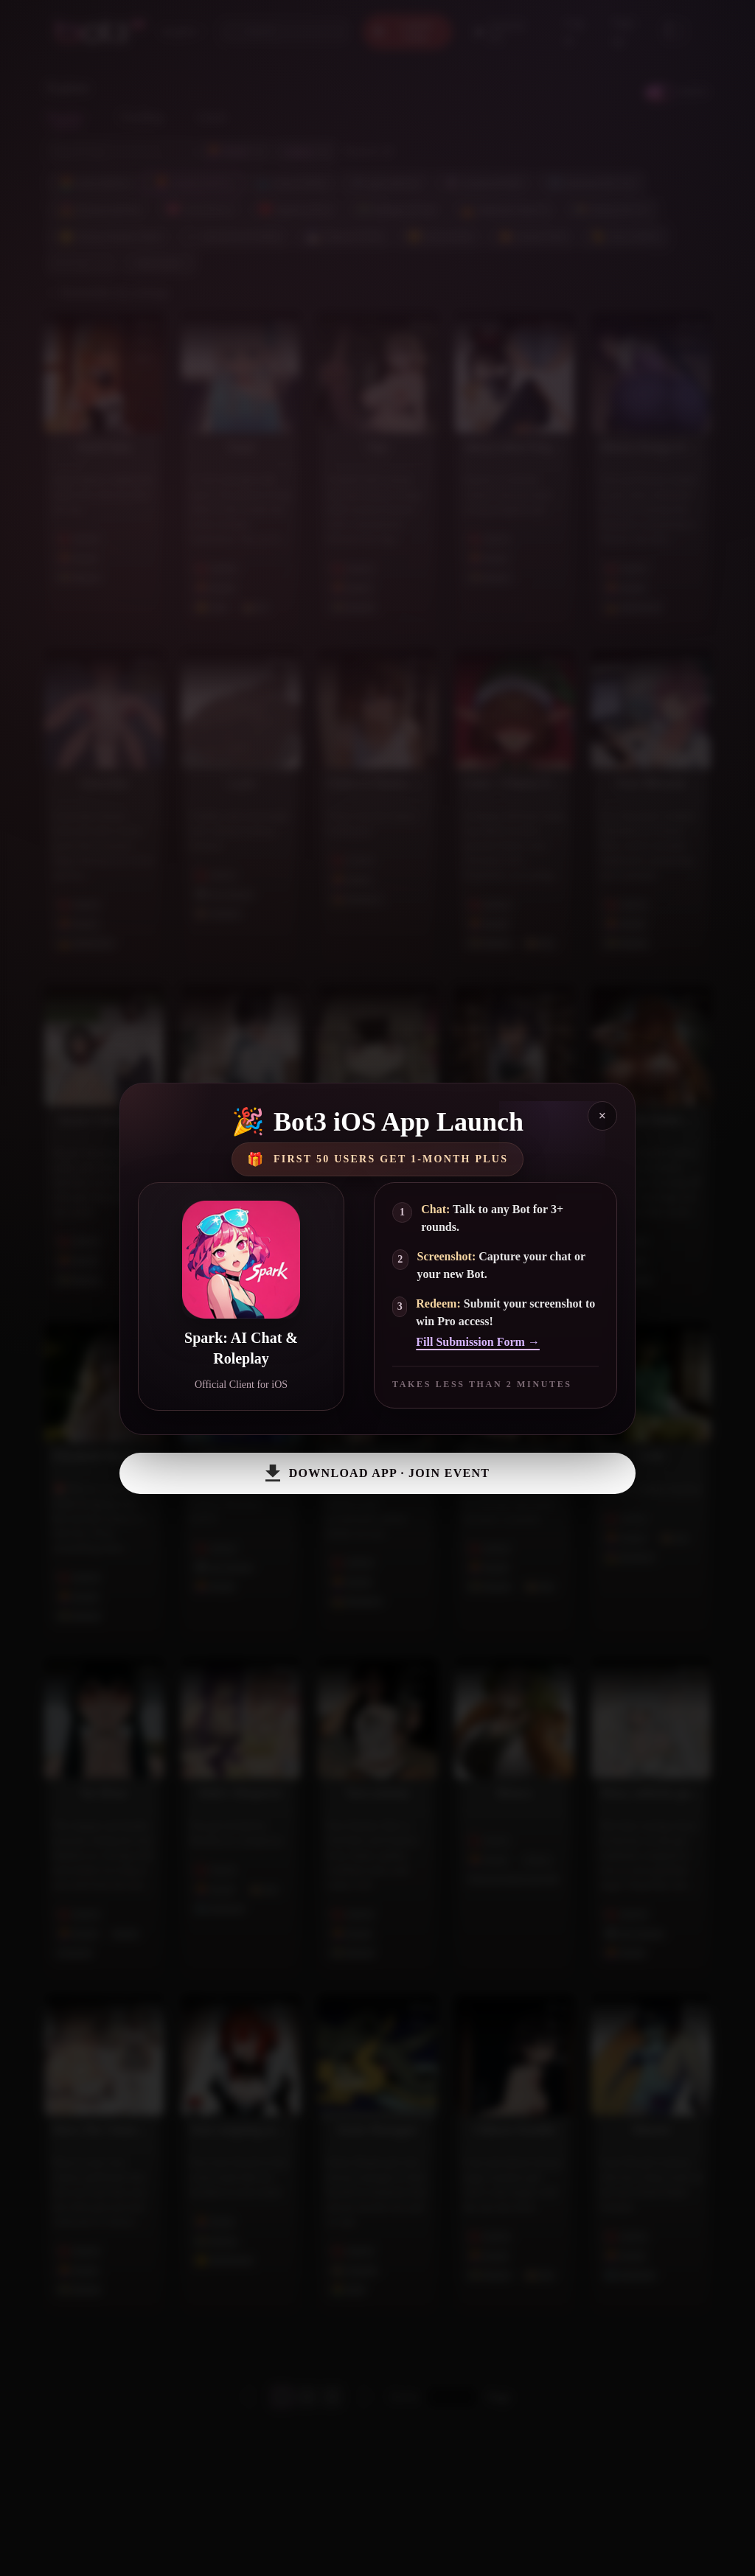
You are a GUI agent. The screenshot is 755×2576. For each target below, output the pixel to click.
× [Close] (602, 1116)
